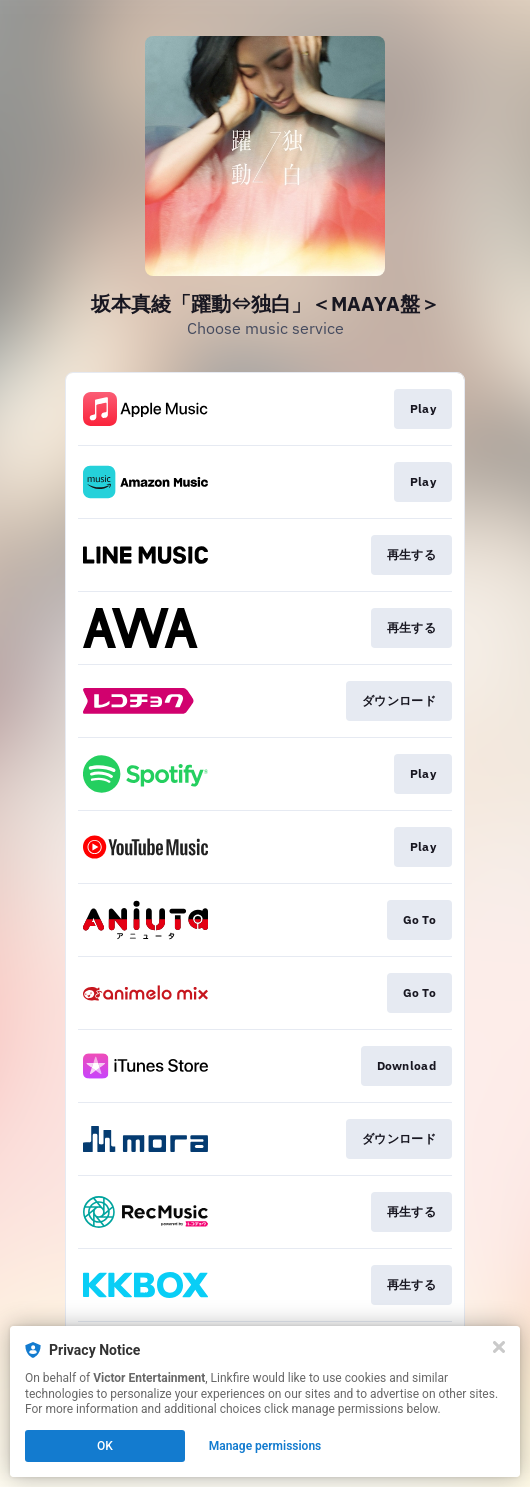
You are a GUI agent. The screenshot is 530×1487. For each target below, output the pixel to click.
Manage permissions (265, 1446)
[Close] (499, 1347)
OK (105, 1446)
